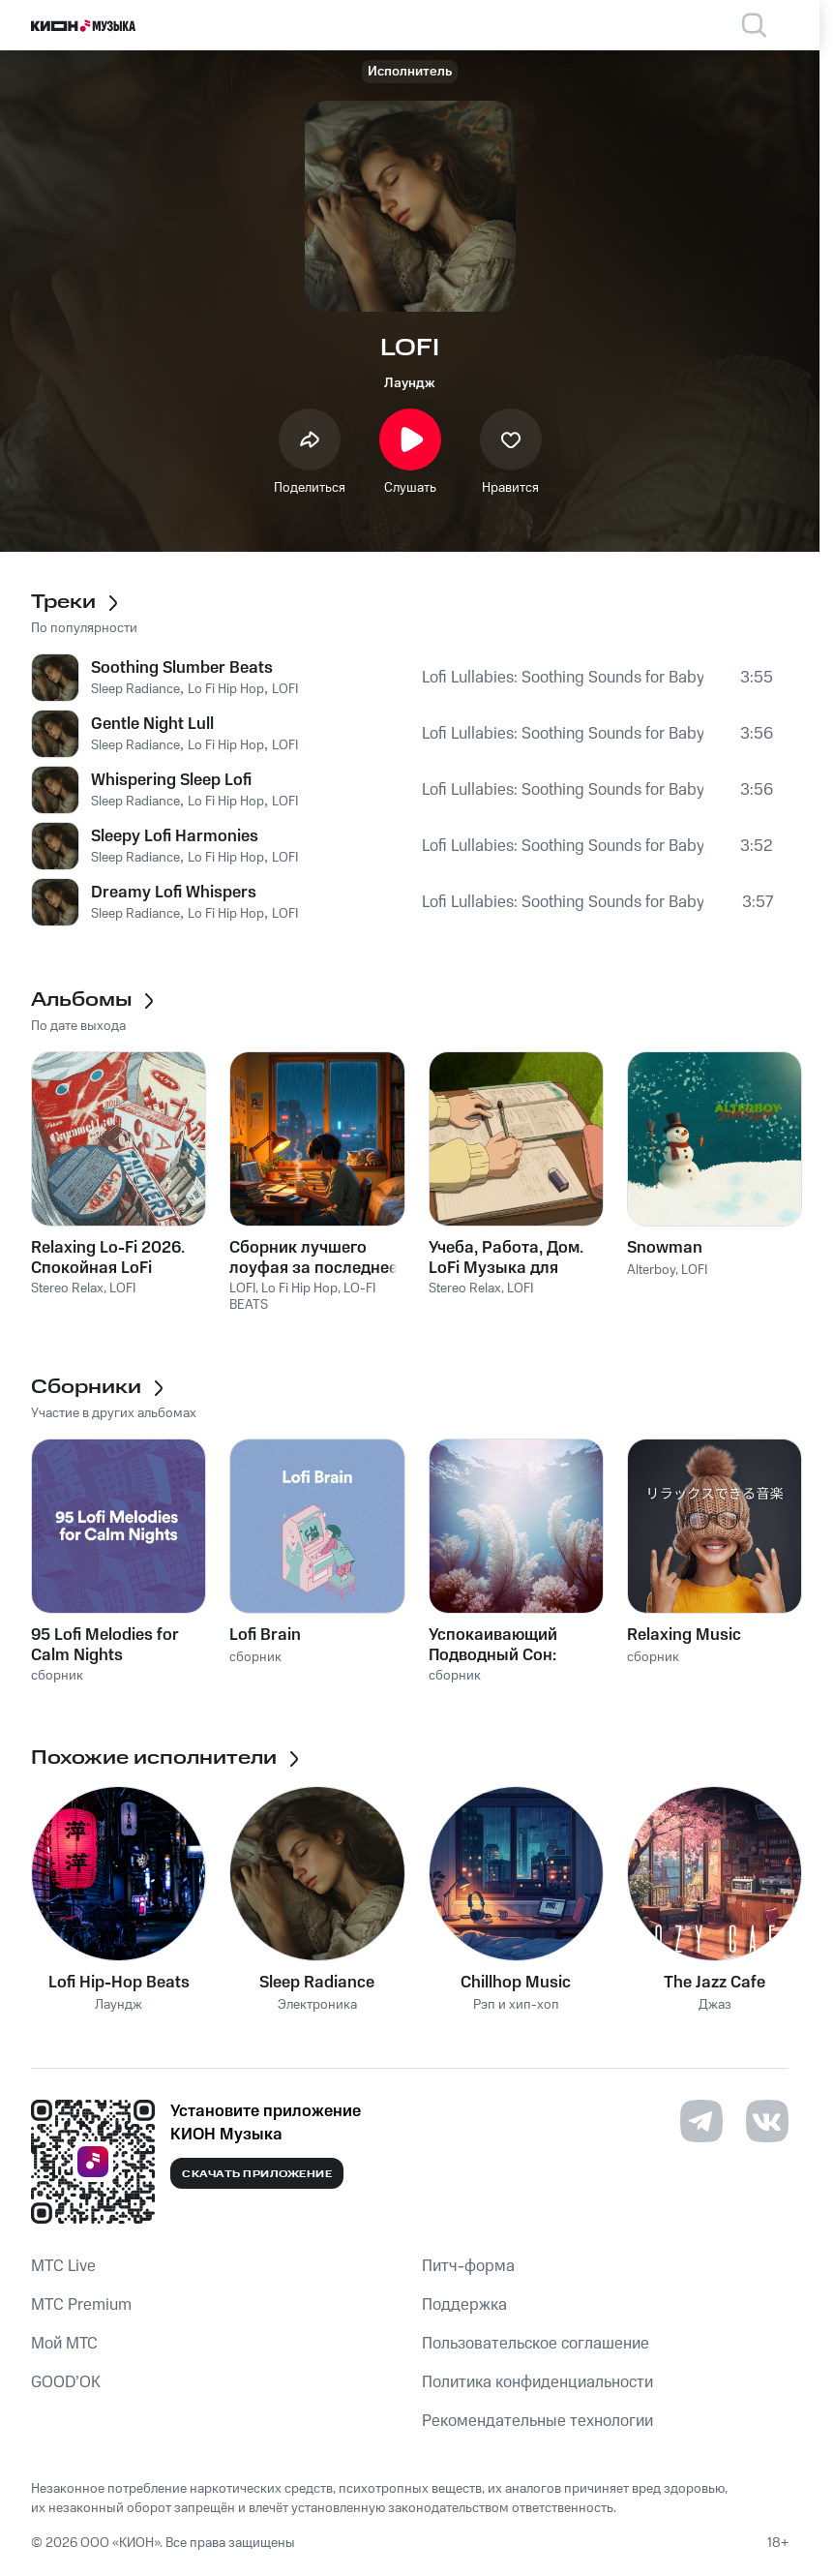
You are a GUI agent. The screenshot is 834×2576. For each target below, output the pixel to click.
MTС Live (63, 2266)
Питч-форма (468, 2266)
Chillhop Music (516, 1982)
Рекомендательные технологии (537, 2421)
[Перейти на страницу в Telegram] (701, 2121)
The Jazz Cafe (714, 1982)
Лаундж (409, 383)
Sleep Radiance (316, 1982)
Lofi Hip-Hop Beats (119, 1982)
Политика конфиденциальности (537, 2382)
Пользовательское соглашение (535, 2343)
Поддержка (464, 2305)
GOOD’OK (66, 2382)
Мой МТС (64, 2343)
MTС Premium (81, 2305)
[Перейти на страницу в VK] (767, 2121)
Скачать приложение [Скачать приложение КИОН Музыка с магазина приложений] (257, 2174)
